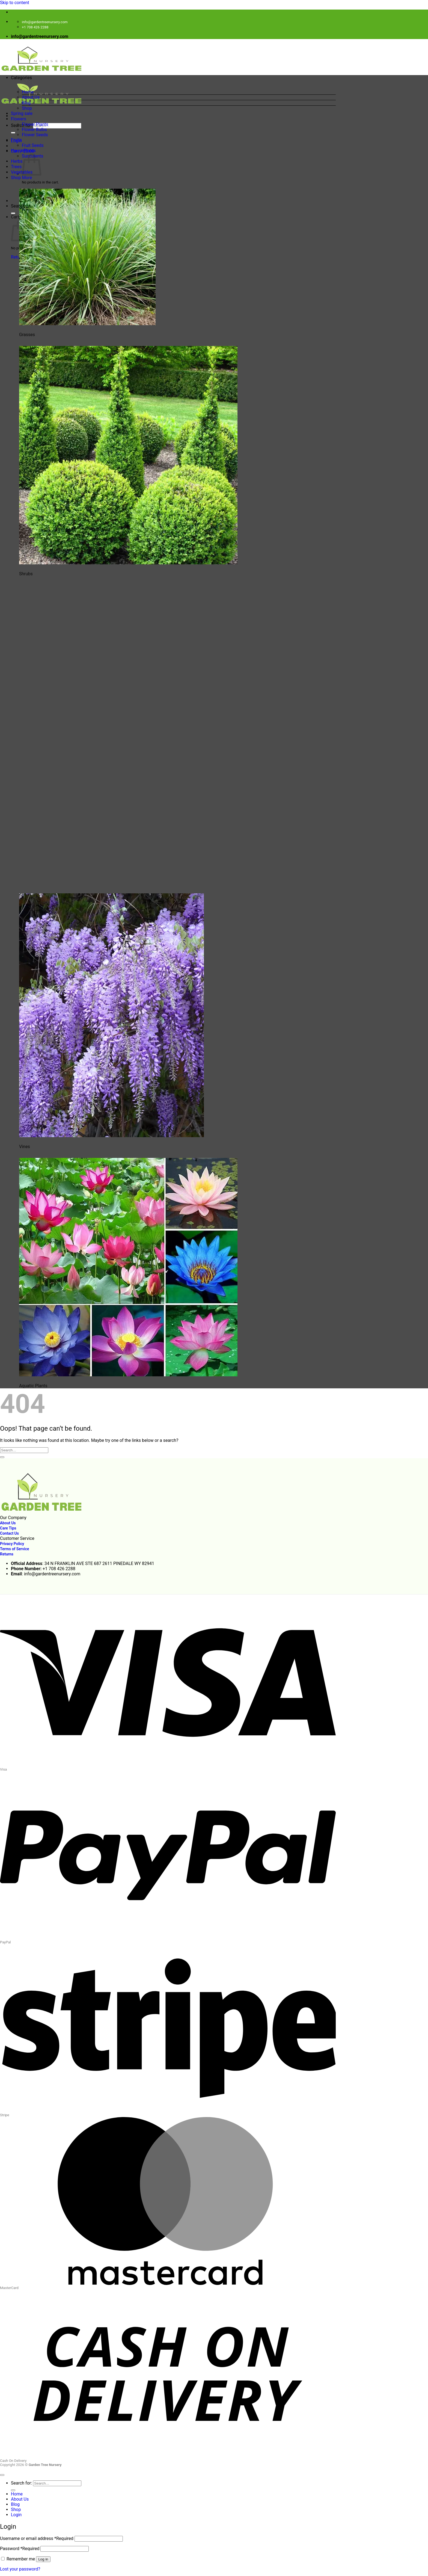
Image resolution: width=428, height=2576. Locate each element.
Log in (43, 2559)
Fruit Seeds (33, 145)
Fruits (16, 140)
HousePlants (23, 150)
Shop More (21, 177)
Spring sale (21, 113)
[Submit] (13, 133)
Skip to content (14, 2)
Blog (26, 102)
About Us (31, 97)
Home (28, 91)
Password (19, 2548)
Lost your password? (20, 2569)
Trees (16, 166)
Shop (27, 108)
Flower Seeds (35, 134)
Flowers (18, 118)
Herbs (17, 161)
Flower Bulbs (34, 129)
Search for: (21, 125)
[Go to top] (2, 2475)
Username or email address (36, 2538)
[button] (173, 82)
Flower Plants (35, 124)
